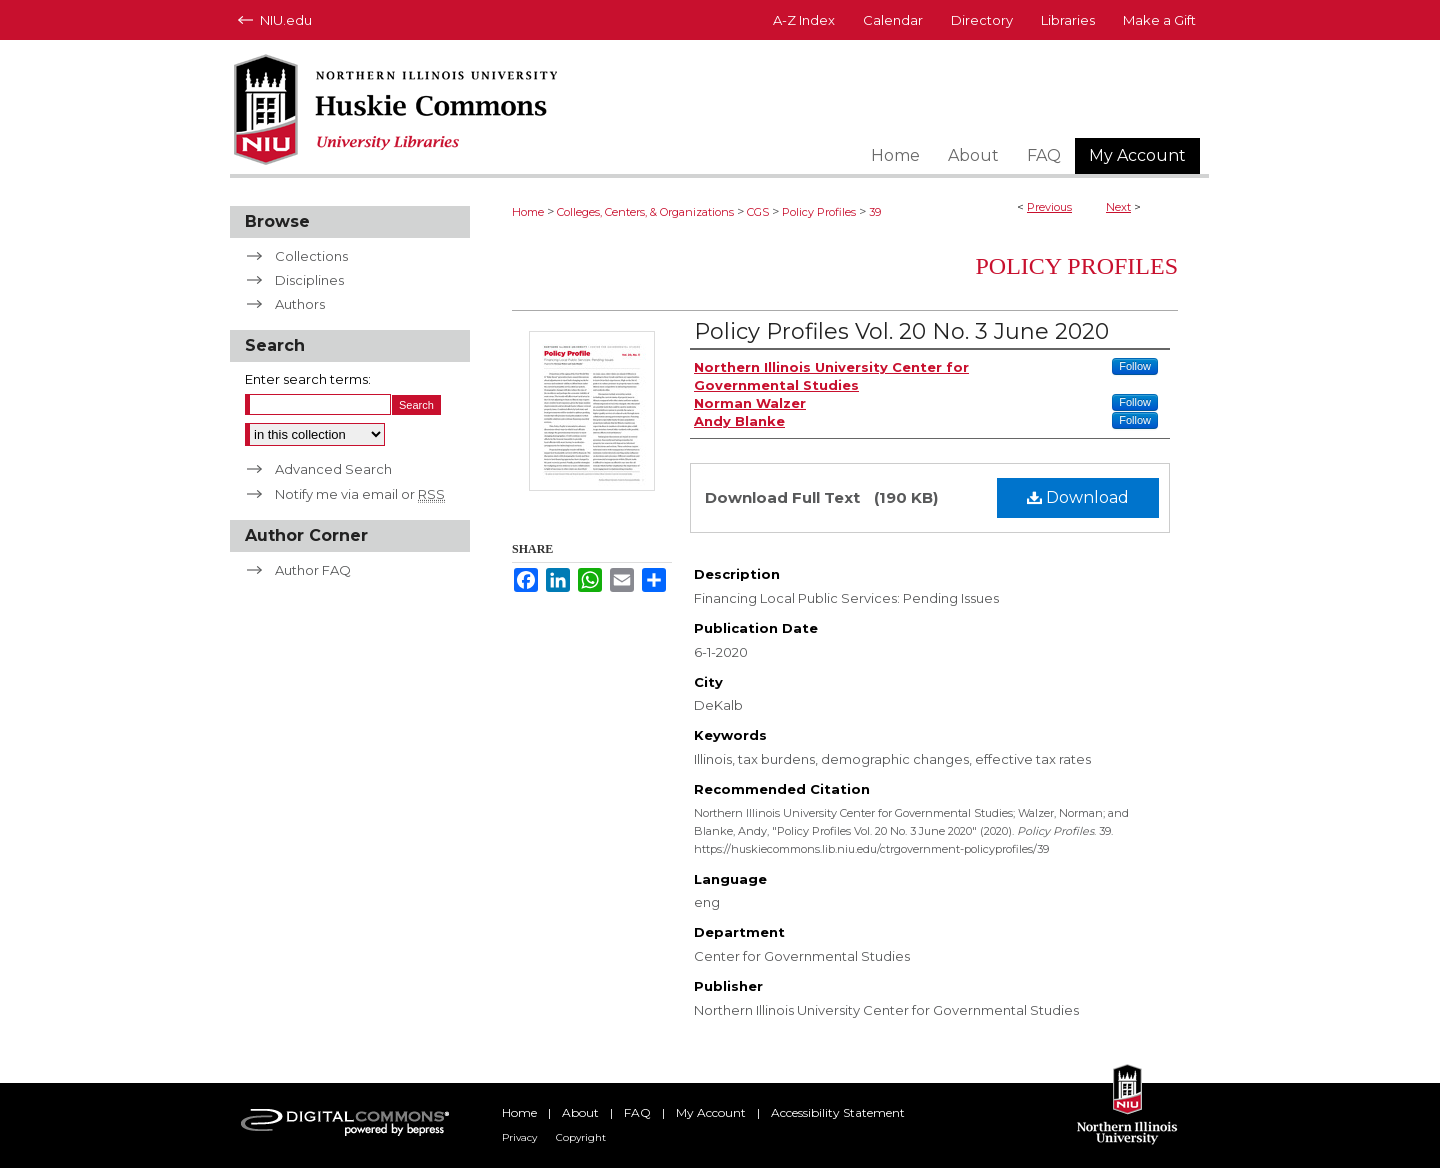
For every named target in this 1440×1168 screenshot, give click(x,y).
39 (875, 212)
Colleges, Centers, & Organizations (645, 212)
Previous (1049, 207)
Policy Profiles (819, 212)
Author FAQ (313, 570)
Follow (1135, 366)
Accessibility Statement (838, 1112)
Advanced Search (333, 469)
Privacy (519, 1137)
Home (528, 212)
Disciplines (309, 280)
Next (1118, 207)
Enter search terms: (308, 379)
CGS (758, 212)
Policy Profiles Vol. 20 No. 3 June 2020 (901, 331)
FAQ (637, 1112)
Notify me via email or (360, 494)
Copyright (581, 1137)
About (580, 1112)
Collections (311, 256)
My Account (711, 1112)
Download (1078, 497)
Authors (300, 304)
